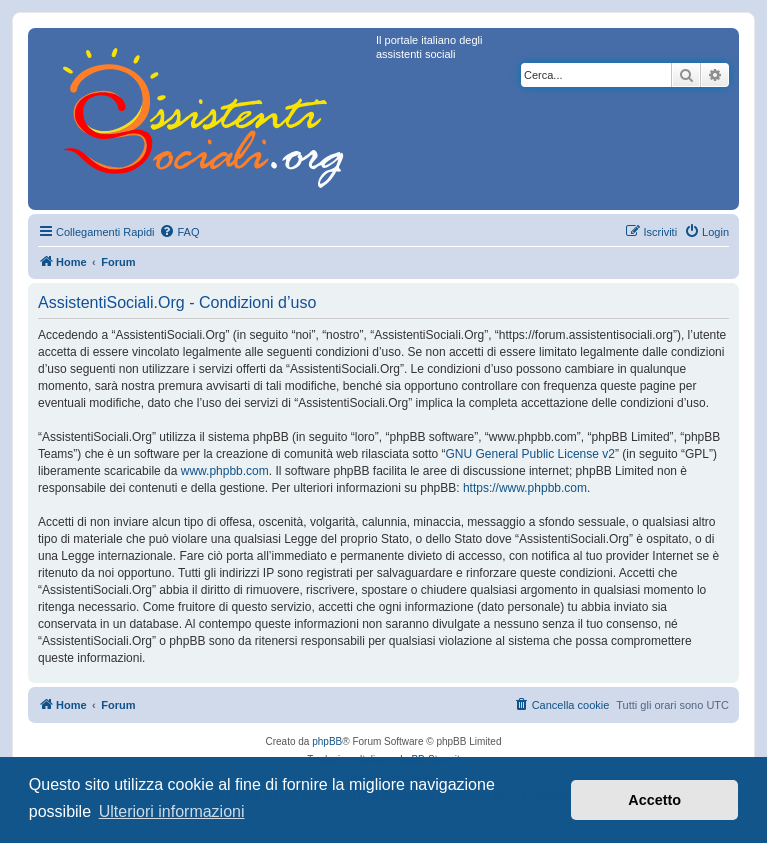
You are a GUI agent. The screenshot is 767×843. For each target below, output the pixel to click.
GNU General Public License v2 (530, 454)
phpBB (327, 741)
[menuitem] (179, 232)
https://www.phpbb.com (525, 488)
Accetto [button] (654, 800)
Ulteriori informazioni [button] (172, 811)
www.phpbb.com (225, 471)
